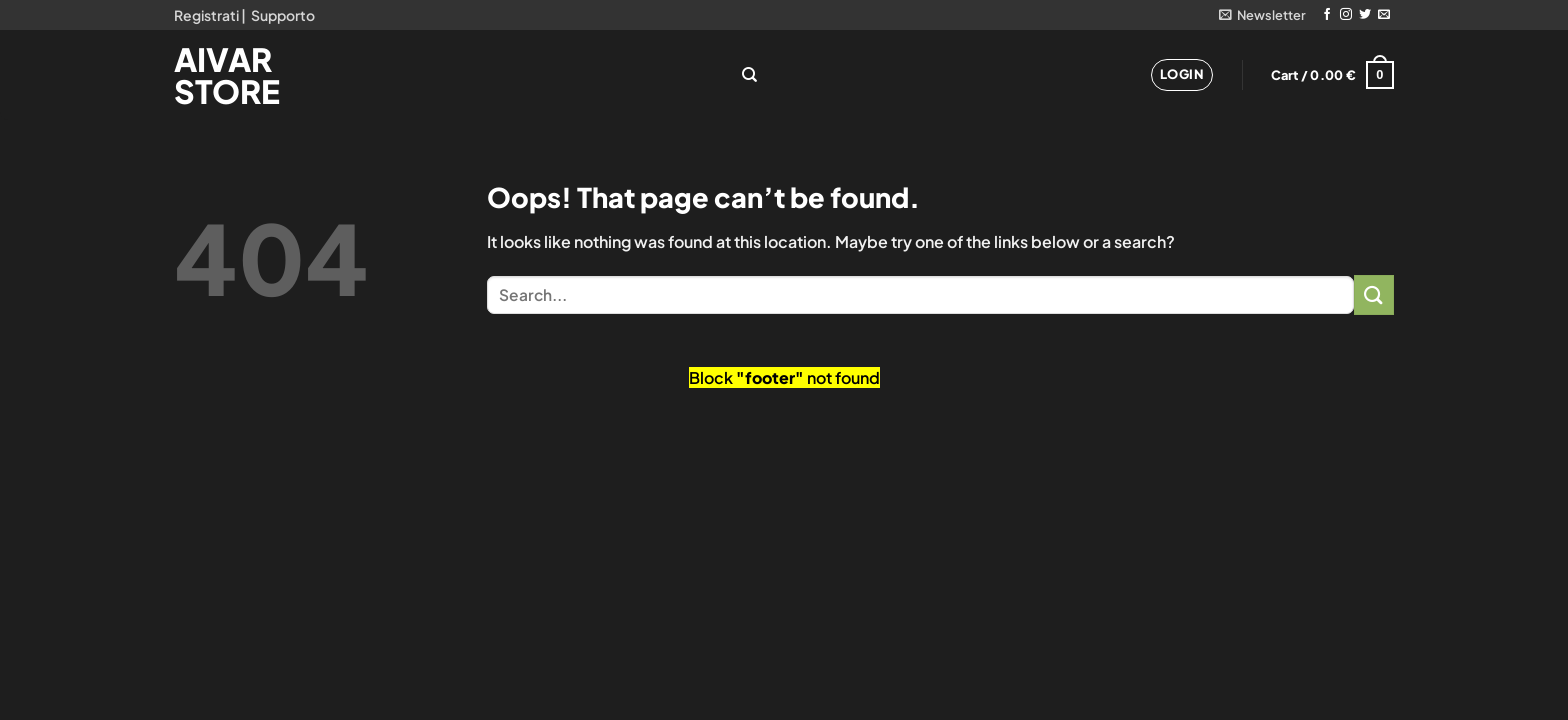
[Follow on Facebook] (1327, 15)
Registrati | (210, 15)
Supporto (283, 15)
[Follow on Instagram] (1346, 15)
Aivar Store (227, 75)
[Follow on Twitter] (1365, 15)
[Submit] (1374, 294)
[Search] (749, 75)
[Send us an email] (1384, 15)
